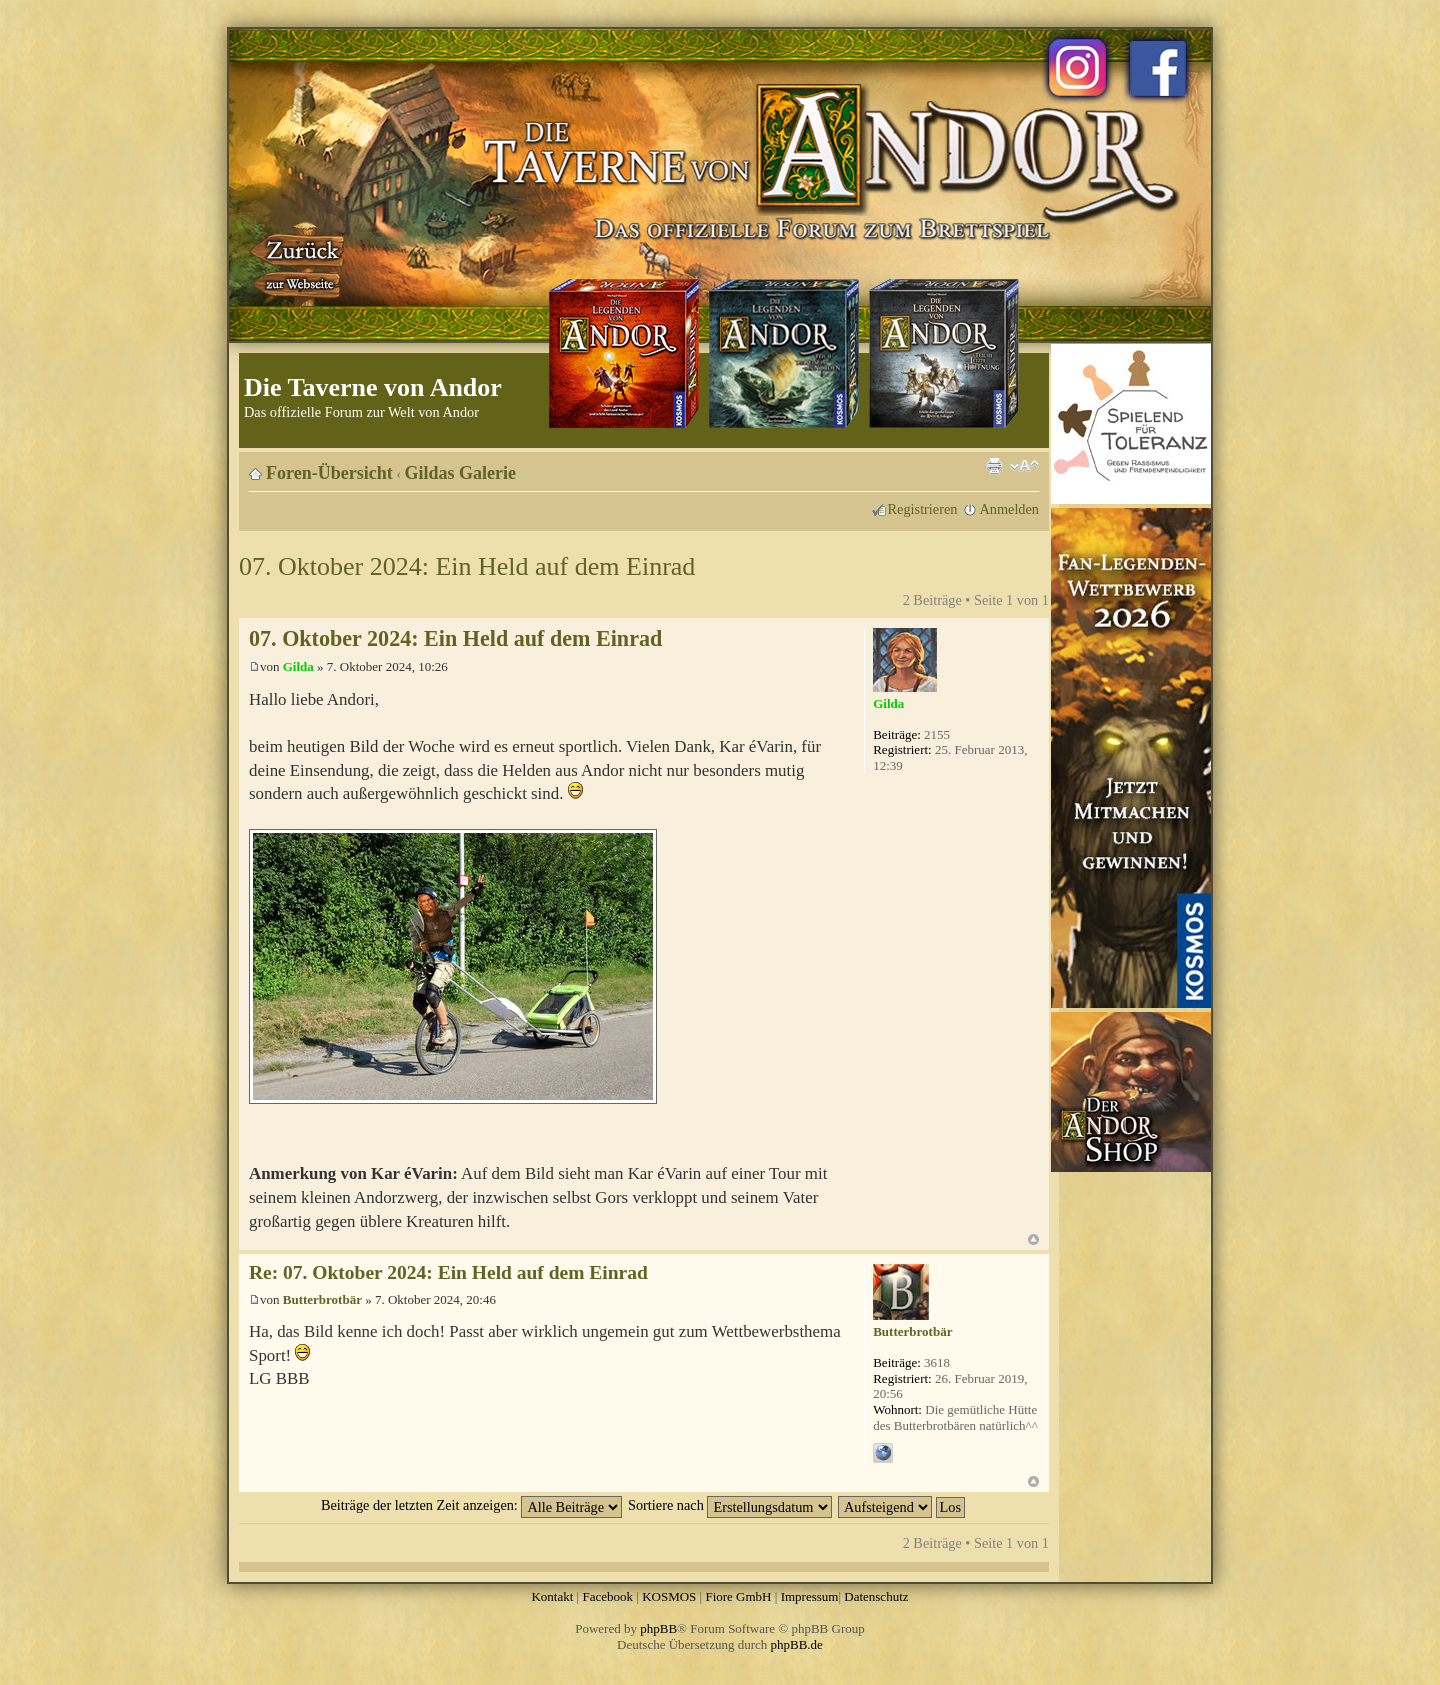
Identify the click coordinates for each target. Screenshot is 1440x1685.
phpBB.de (797, 1644)
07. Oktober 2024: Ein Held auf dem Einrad (467, 566)
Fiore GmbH (738, 1596)
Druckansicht (994, 466)
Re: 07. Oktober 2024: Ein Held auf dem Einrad (448, 1272)
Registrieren (923, 509)
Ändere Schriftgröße (1024, 466)
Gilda (298, 666)
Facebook (607, 1596)
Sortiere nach (730, 1505)
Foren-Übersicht (329, 473)
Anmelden (1009, 509)
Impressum (810, 1596)
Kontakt (552, 1596)
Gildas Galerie (461, 473)
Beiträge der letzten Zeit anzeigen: (471, 1505)
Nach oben (1033, 1239)
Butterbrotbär (322, 1299)
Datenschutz (876, 1596)
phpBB (658, 1628)
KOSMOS (669, 1596)
